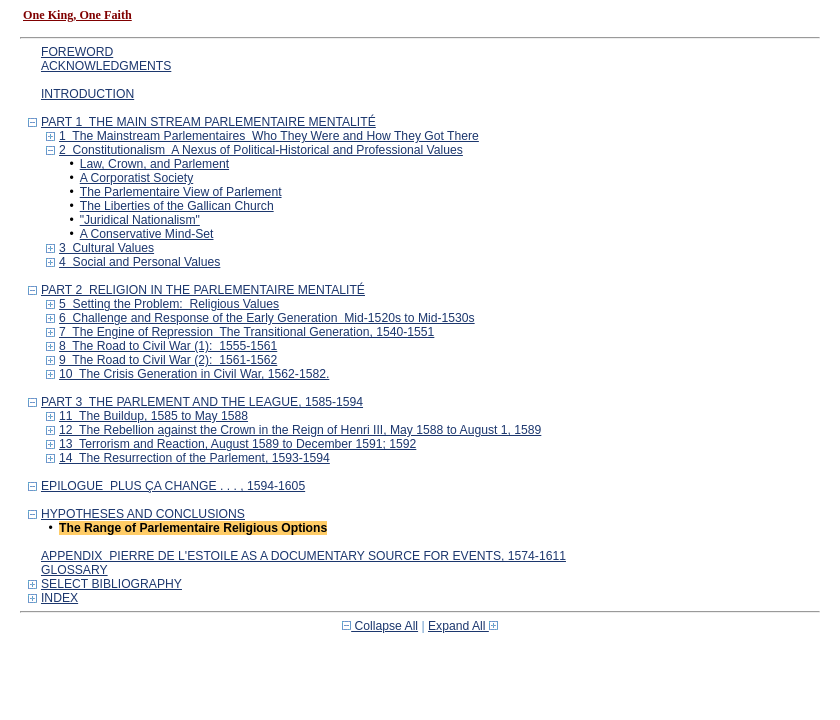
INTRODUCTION (87, 94)
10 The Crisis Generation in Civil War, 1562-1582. (194, 374)
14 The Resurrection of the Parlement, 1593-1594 (194, 458)
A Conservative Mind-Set (147, 234)
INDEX (59, 598)
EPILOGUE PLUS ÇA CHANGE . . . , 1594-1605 (173, 486)
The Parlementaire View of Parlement (181, 192)
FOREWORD (77, 52)
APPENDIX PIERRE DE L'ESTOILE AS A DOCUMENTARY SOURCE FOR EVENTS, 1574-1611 (303, 556)
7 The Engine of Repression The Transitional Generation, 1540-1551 (246, 332)
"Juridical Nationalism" (140, 220)
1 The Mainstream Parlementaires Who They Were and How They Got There (269, 136)
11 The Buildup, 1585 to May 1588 (153, 416)
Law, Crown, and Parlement (154, 164)
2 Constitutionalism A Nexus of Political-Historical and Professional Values (261, 150)
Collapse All (380, 626)
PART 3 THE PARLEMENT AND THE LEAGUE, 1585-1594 (202, 402)
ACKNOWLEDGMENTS (106, 66)
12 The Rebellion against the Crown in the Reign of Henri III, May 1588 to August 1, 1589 (300, 430)
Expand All (463, 626)
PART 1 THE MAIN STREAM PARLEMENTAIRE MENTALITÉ (208, 122)
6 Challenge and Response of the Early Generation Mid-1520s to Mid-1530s (267, 318)
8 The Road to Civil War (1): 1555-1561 (168, 346)
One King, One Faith (77, 15)
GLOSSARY (74, 570)
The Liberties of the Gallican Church (177, 206)
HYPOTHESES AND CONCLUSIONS (143, 514)
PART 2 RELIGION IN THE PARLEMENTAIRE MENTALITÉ (203, 290)
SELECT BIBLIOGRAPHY (111, 584)
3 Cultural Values (106, 248)
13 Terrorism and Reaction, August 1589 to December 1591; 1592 (237, 444)
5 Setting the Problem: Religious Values (169, 304)
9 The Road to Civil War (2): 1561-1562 (168, 360)
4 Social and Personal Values (139, 262)
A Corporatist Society (137, 178)
